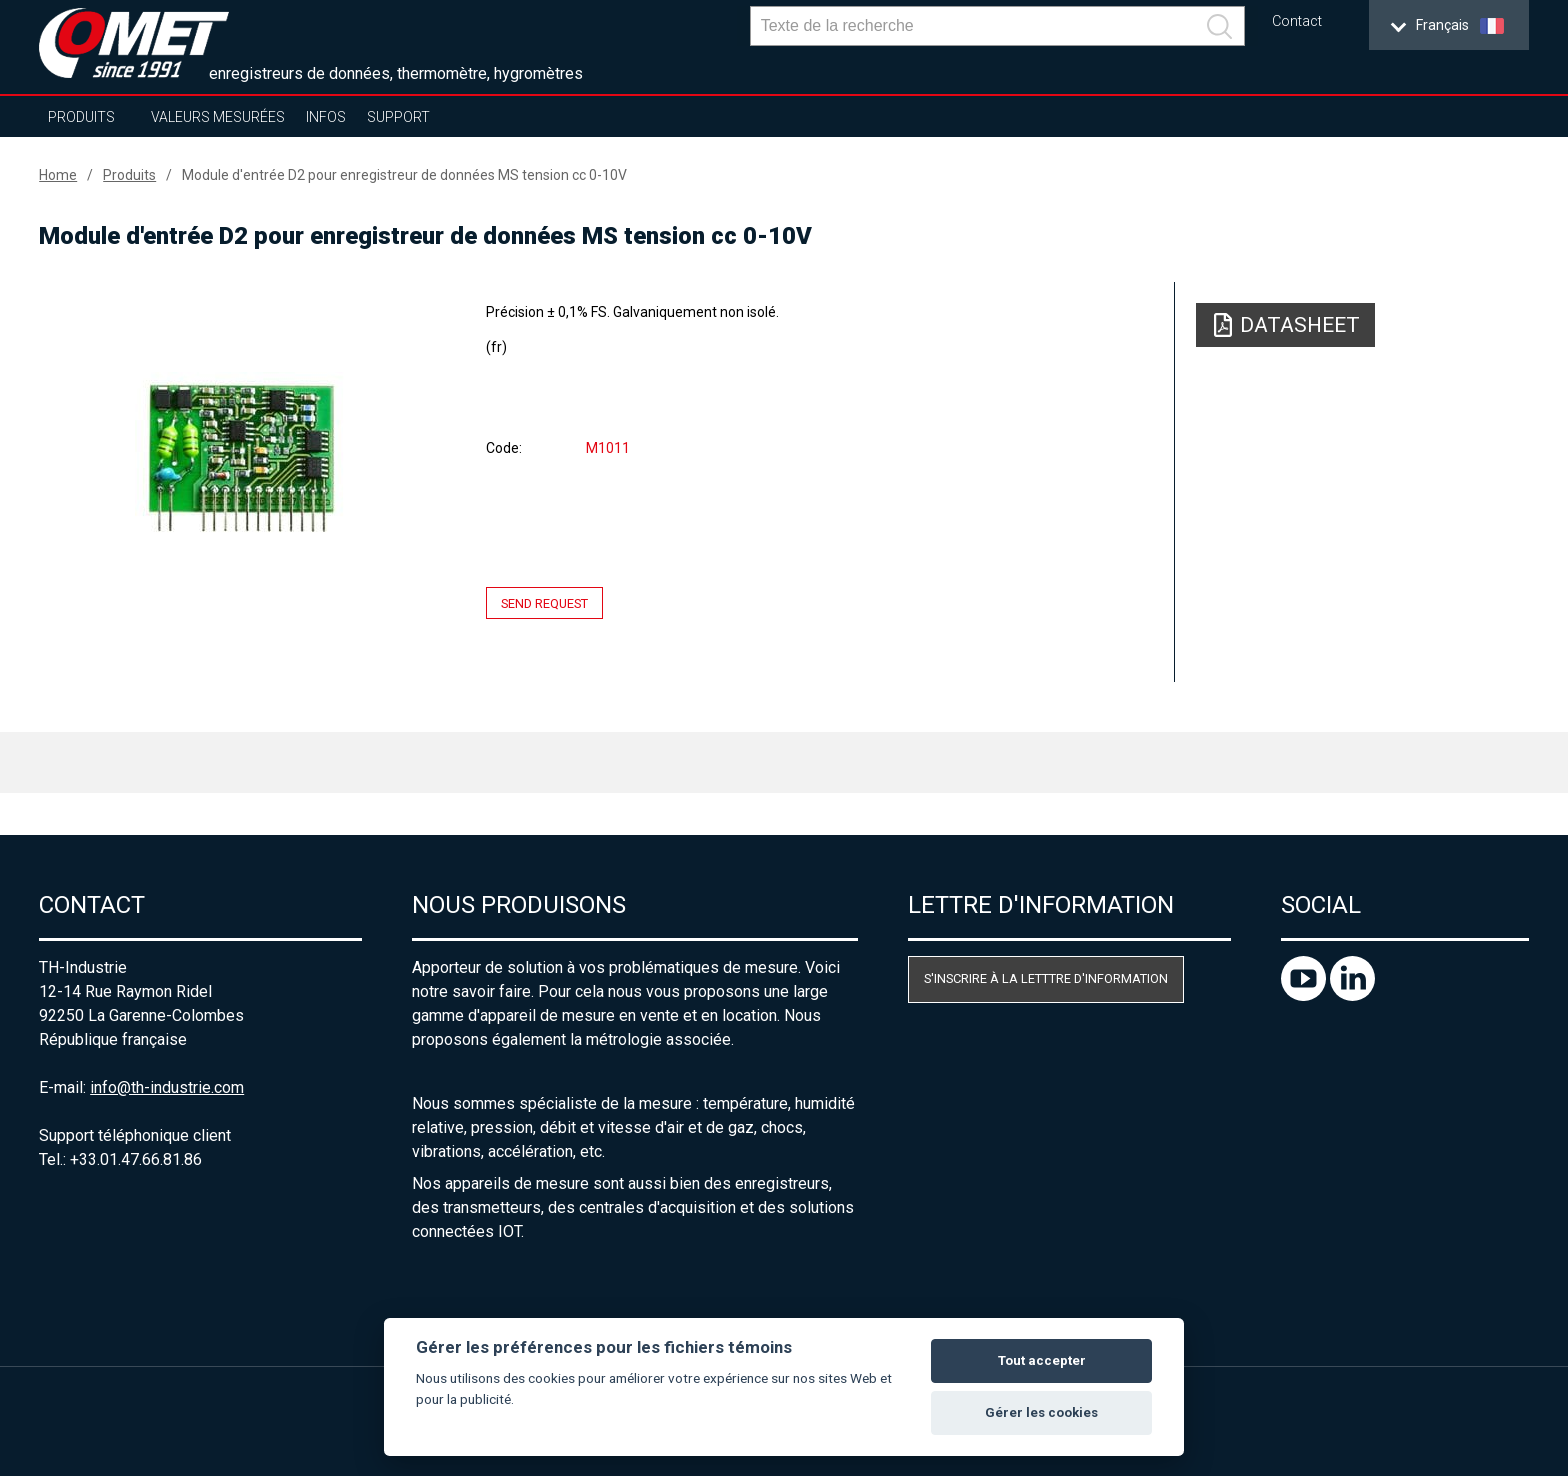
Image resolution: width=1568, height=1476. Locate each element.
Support (398, 117)
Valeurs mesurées (218, 117)
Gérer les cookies (1041, 1412)
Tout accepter (1042, 1360)
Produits (81, 117)
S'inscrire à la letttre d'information (1046, 978)
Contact (1297, 21)
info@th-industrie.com (167, 1087)
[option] (240, 457)
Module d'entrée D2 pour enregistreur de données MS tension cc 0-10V (404, 175)
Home (58, 175)
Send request (544, 603)
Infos (326, 117)
